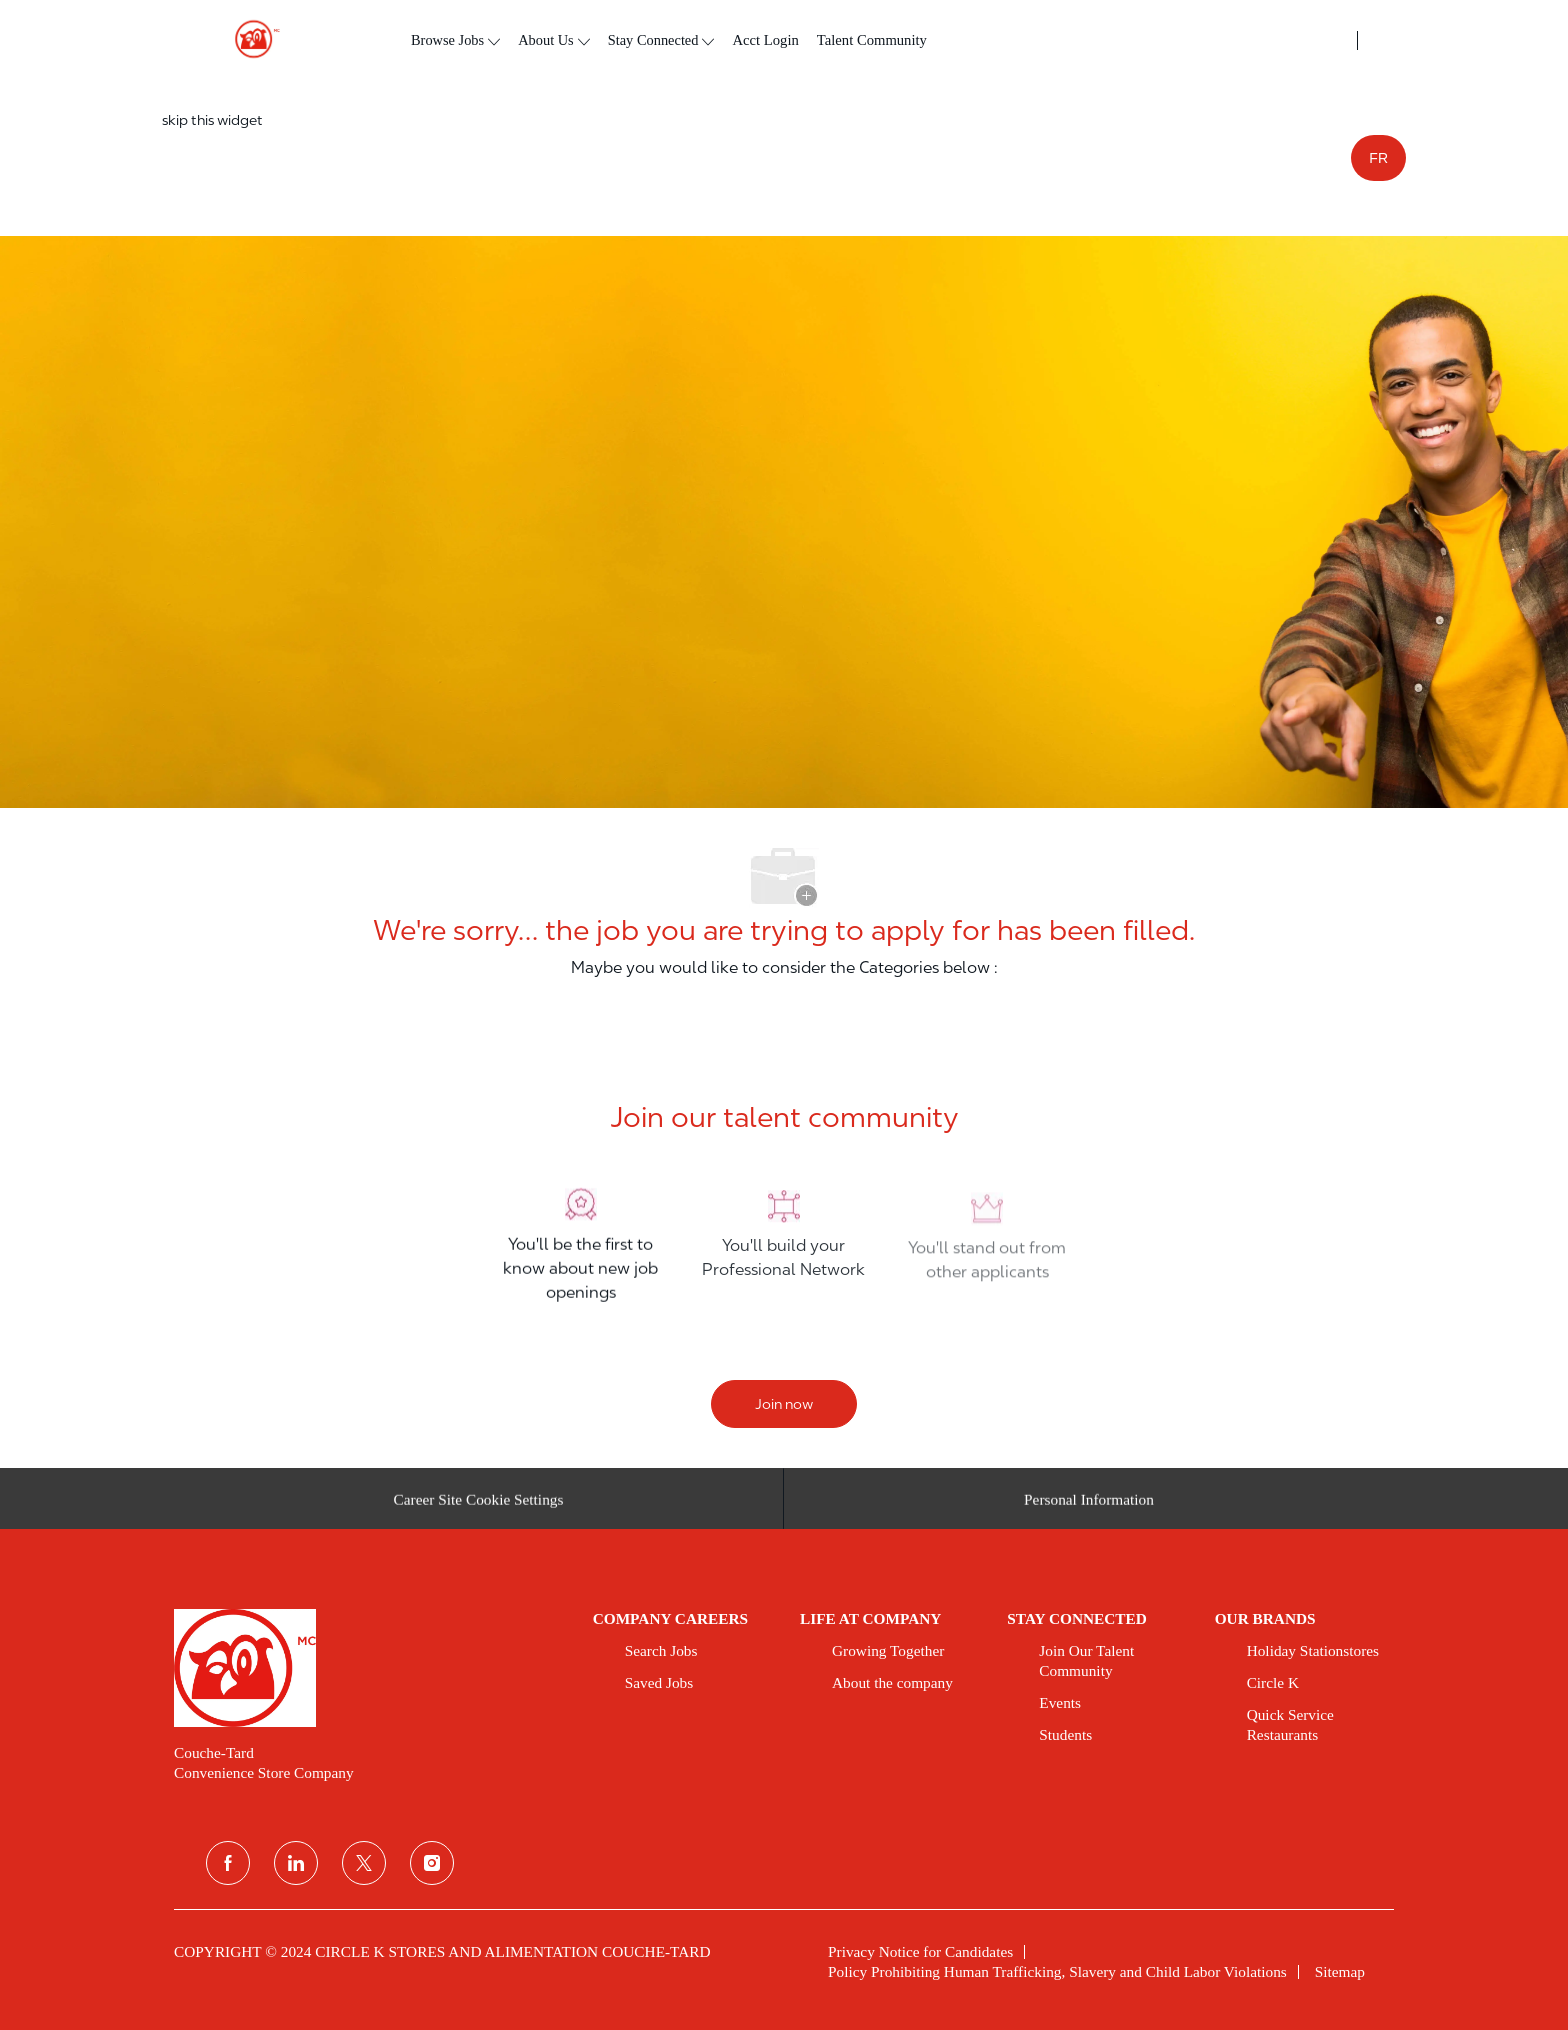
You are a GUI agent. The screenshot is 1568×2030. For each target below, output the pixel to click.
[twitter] (364, 1863)
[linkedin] (296, 1863)
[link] (369, 1668)
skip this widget (212, 120)
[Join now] (784, 1404)
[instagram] (432, 1863)
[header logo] (249, 39)
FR (1378, 158)
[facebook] (228, 1863)
